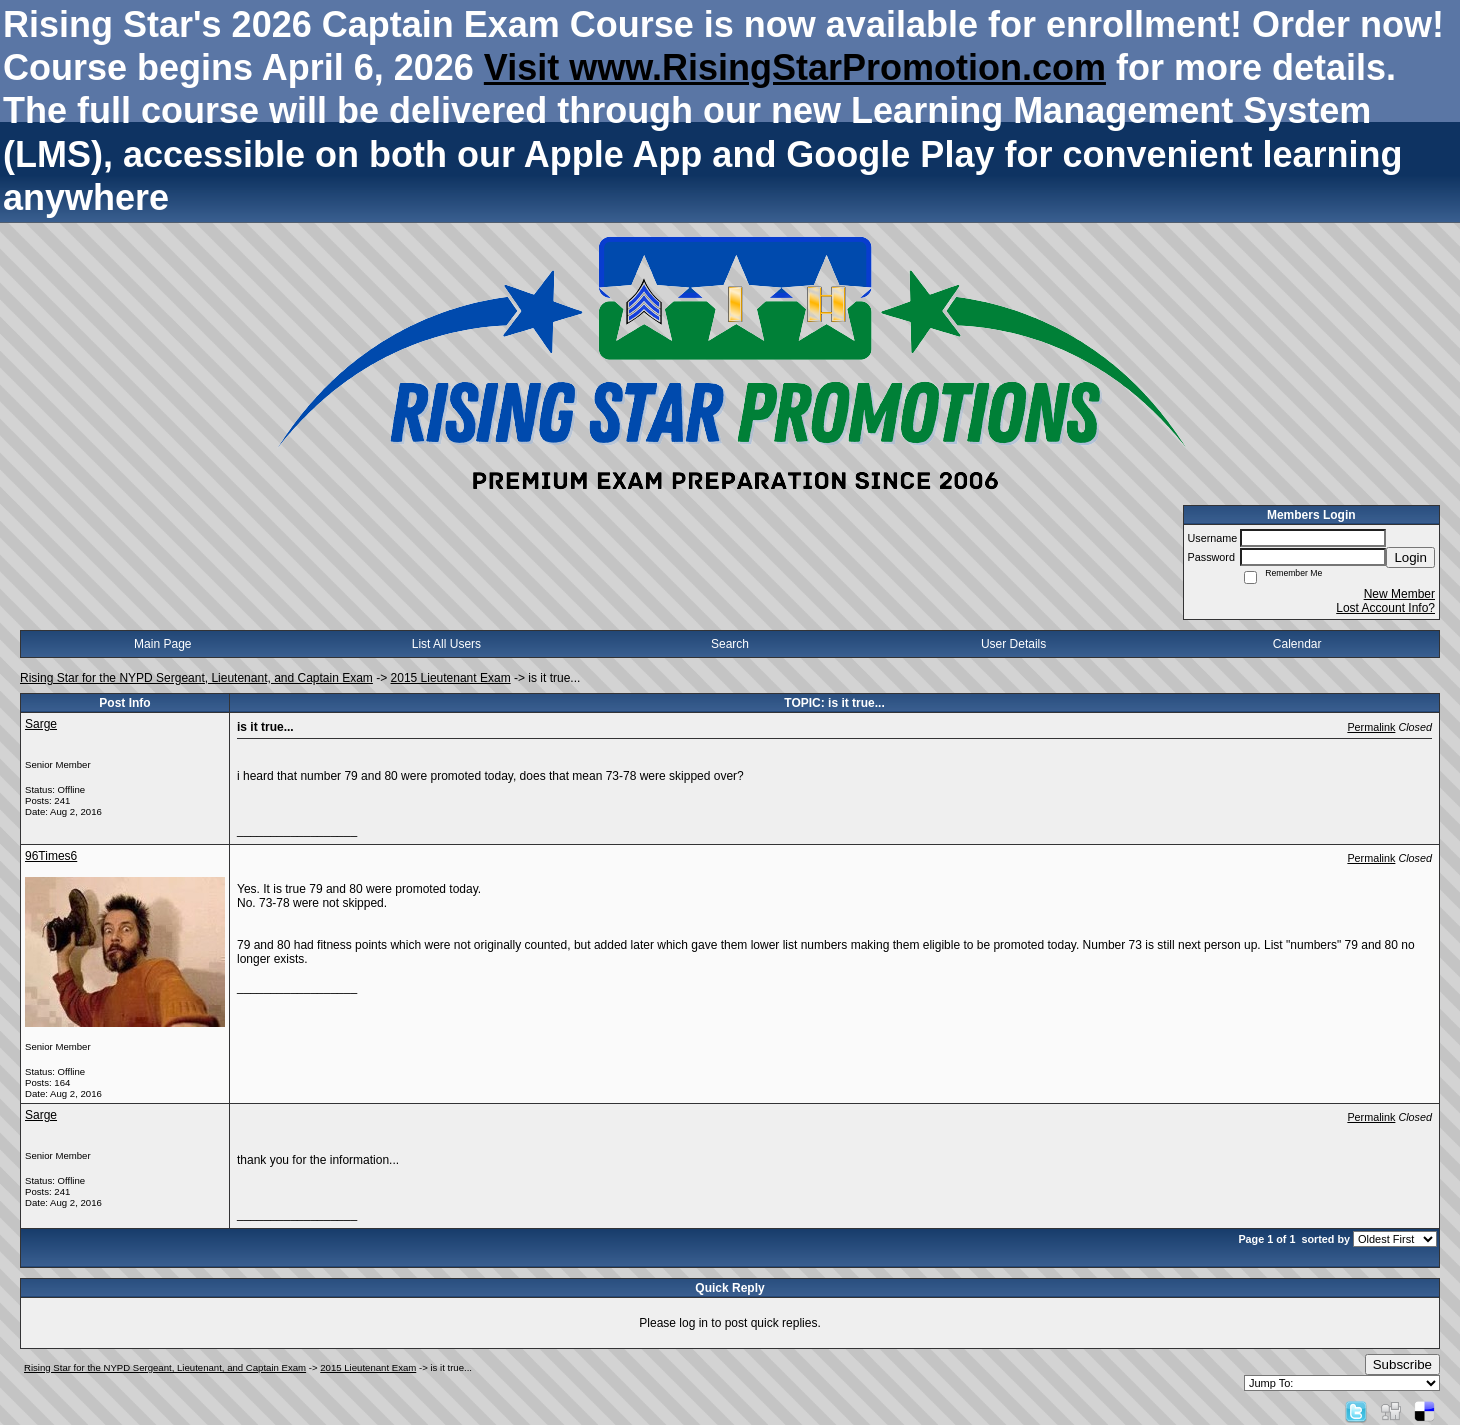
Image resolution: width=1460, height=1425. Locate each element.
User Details (1013, 644)
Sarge (41, 724)
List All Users (446, 644)
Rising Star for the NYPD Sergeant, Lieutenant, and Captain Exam (196, 678)
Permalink (1371, 727)
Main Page (162, 644)
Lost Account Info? (1385, 608)
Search (730, 644)
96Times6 (51, 856)
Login (1410, 557)
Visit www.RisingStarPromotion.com (795, 67)
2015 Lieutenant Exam (451, 678)
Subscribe (1402, 1364)
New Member (1399, 594)
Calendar (1297, 644)
